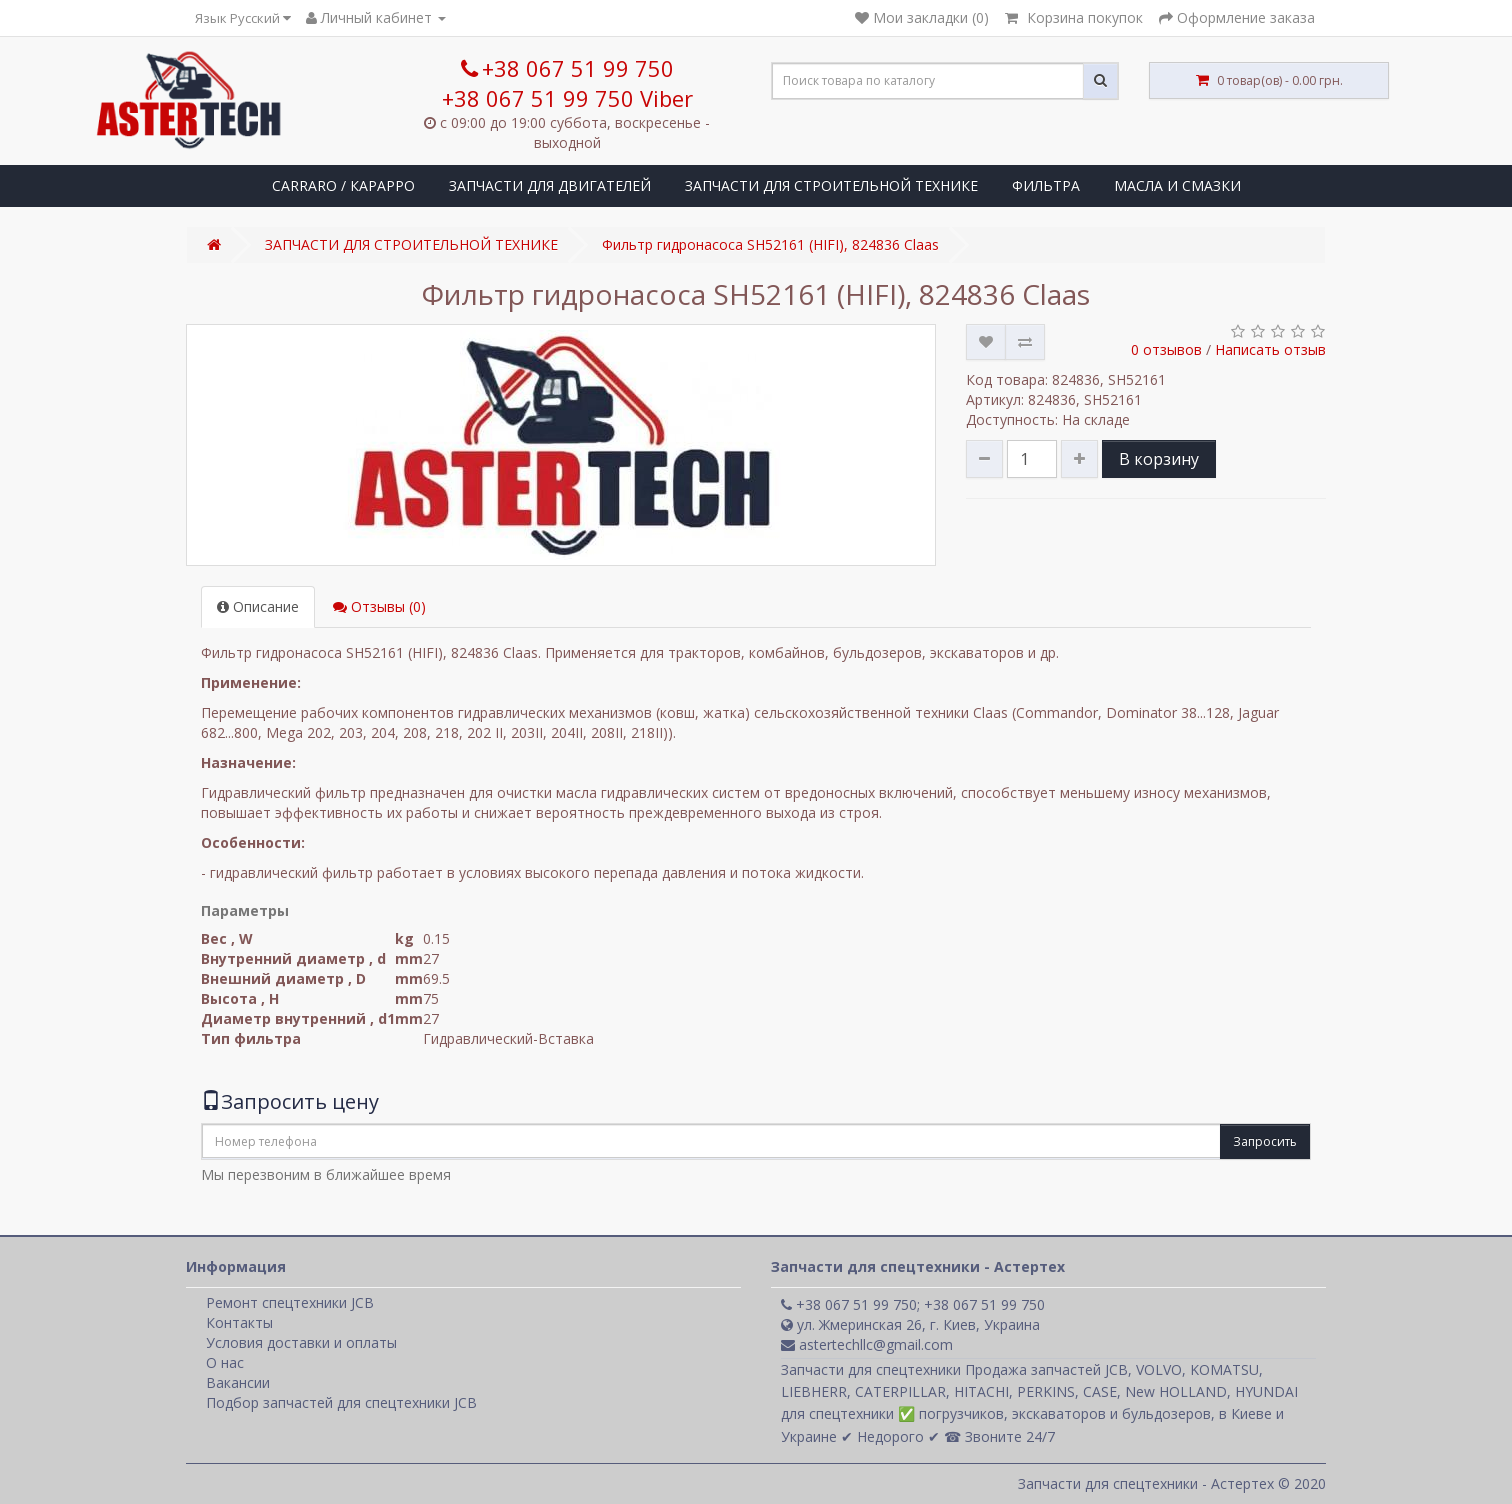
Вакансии (238, 1382)
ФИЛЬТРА (1046, 185)
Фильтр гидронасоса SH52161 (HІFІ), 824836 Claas (770, 244)
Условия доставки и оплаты (301, 1342)
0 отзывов (1166, 349)
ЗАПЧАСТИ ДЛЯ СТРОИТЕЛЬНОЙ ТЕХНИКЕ (831, 185)
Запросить (1265, 1141)
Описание (258, 606)
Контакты (239, 1322)
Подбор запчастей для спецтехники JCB (341, 1402)
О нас (225, 1362)
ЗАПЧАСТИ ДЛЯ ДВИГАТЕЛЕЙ (550, 185)
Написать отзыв (1270, 349)
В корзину (1159, 459)
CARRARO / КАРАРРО (343, 185)
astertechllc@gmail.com (867, 1344)
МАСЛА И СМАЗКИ (1177, 185)
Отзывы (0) (379, 606)
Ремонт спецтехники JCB (290, 1302)
